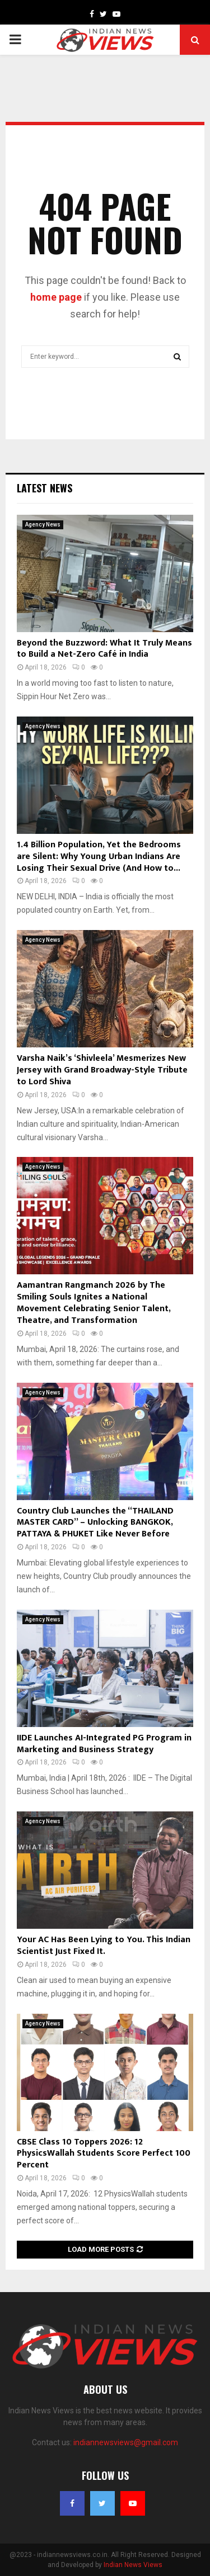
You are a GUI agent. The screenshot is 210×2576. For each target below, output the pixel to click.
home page (56, 297)
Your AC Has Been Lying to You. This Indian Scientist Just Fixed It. (103, 1945)
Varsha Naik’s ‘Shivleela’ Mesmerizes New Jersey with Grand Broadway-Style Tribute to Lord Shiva (102, 1070)
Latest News (44, 488)
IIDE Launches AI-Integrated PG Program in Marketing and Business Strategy (104, 1743)
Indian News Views (133, 2565)
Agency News (42, 524)
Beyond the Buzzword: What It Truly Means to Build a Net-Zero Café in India (104, 648)
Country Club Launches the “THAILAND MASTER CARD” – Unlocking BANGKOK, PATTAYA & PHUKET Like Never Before (95, 1522)
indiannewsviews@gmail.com (125, 2442)
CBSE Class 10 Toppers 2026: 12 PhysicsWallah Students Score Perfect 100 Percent (103, 2153)
